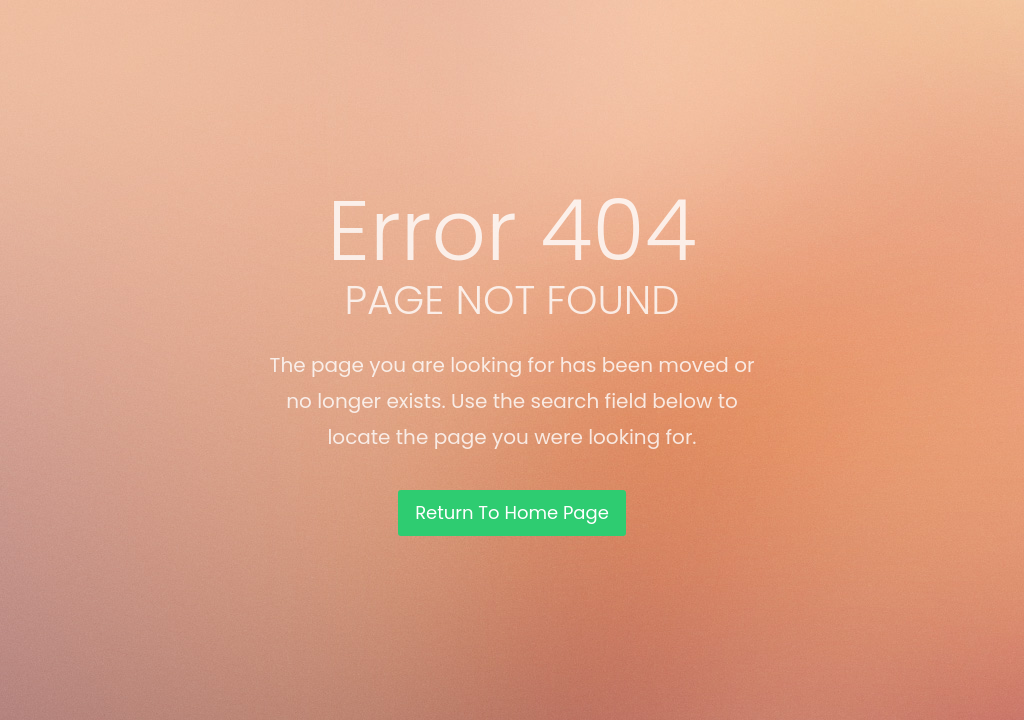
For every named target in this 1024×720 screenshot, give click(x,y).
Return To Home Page (512, 512)
